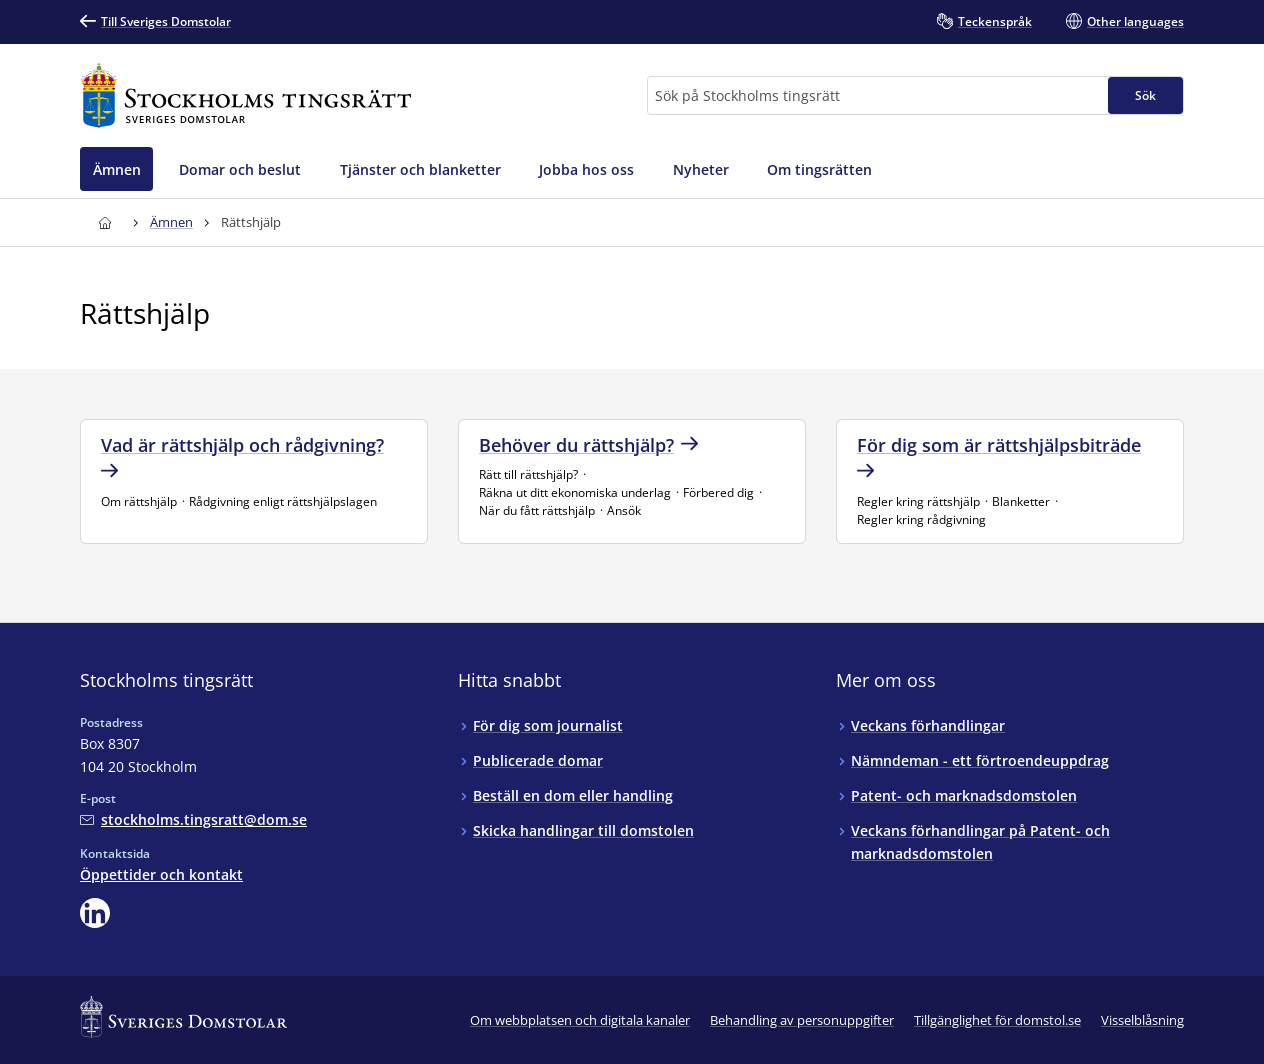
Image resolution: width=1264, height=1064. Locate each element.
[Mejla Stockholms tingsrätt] (193, 819)
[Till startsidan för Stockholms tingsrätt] (246, 95)
